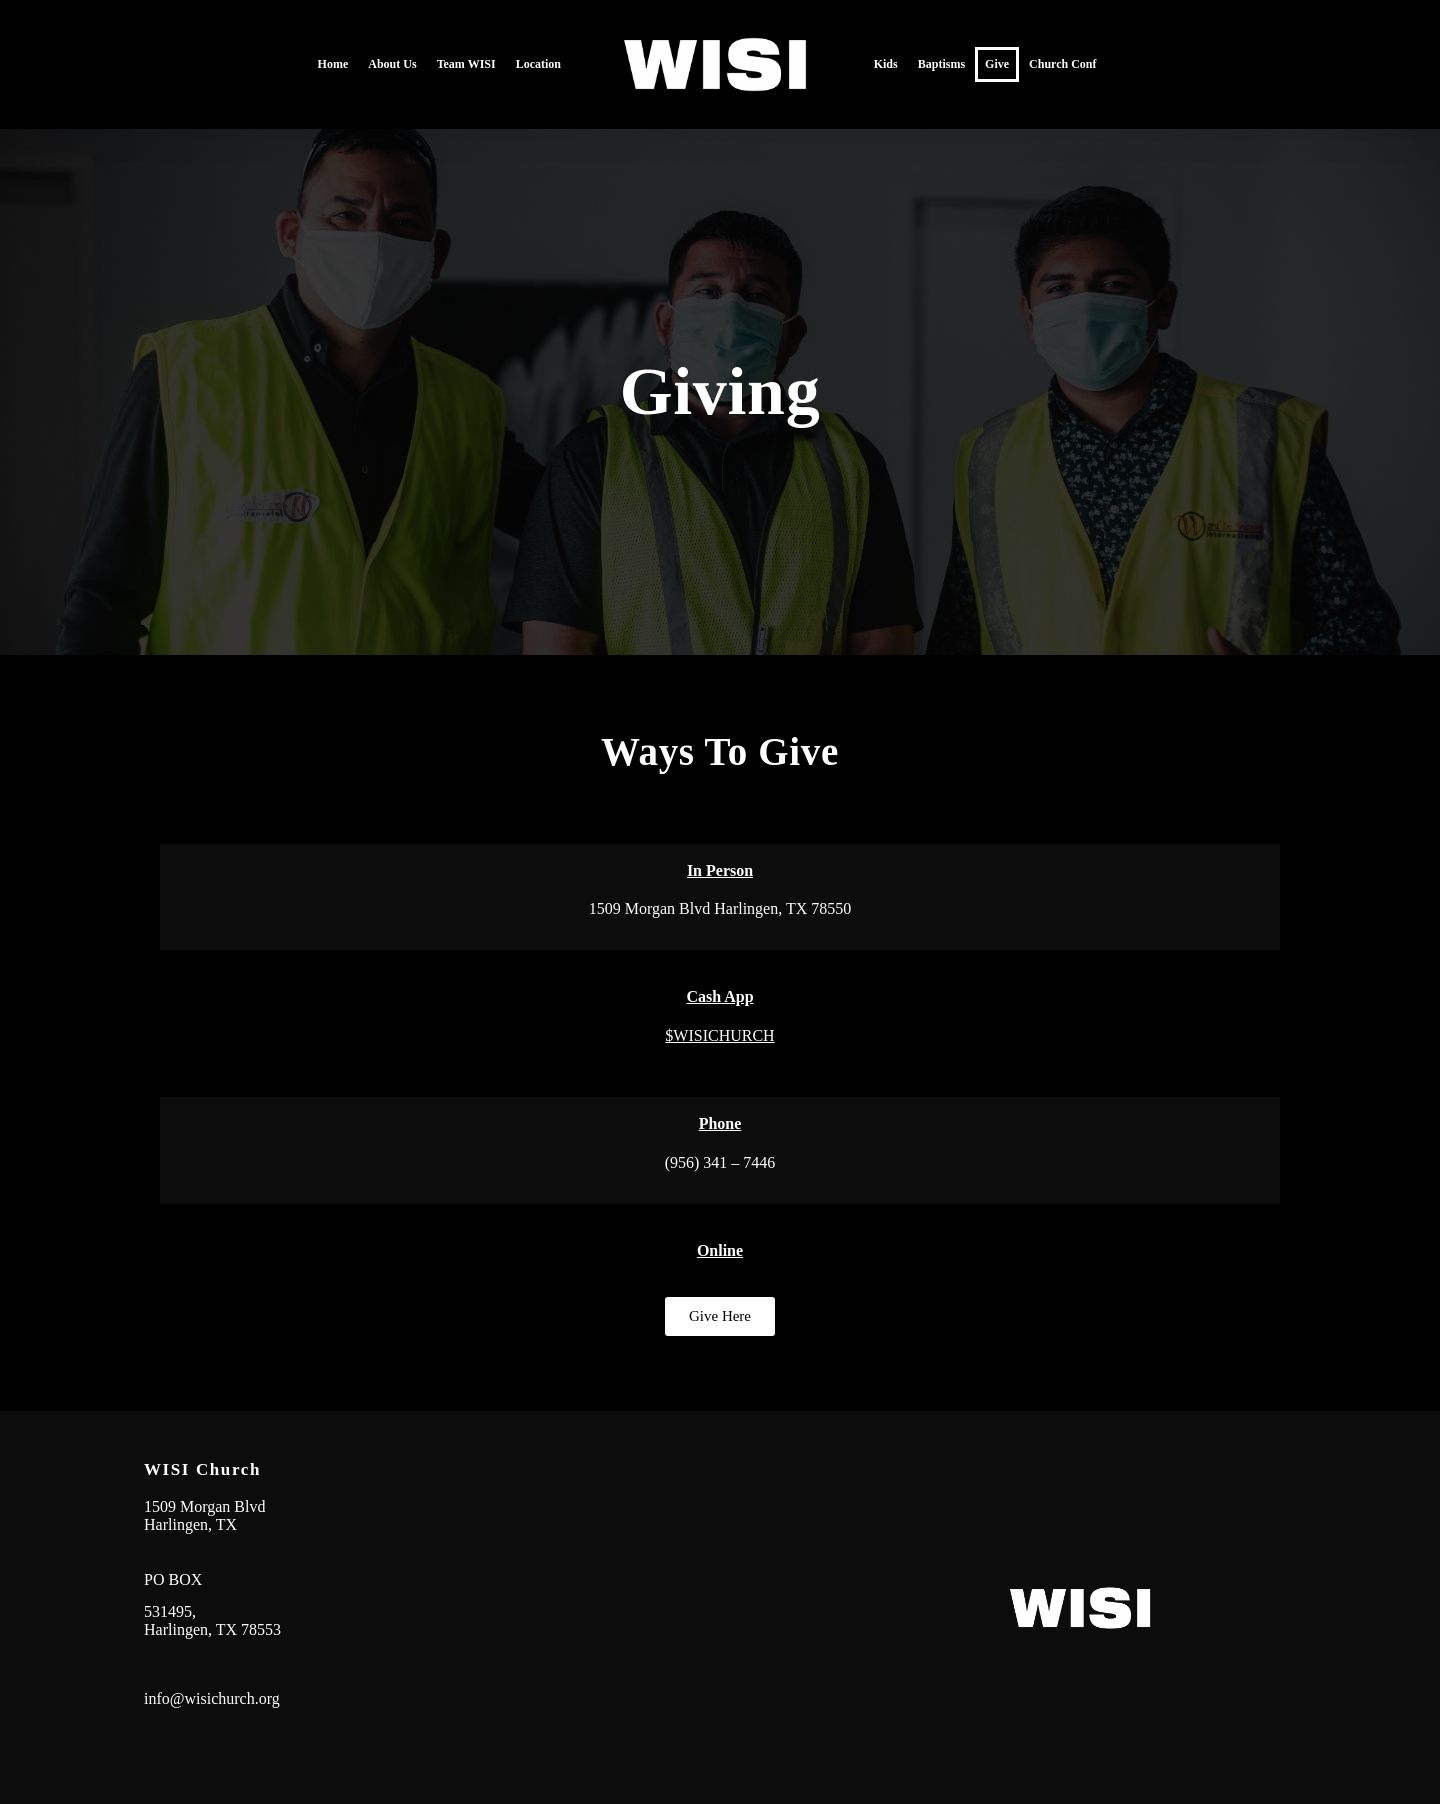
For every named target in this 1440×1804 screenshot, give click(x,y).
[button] (720, 1316)
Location (538, 64)
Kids (886, 64)
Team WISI (466, 64)
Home (333, 64)
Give (997, 64)
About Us (392, 64)
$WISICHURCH (719, 1035)
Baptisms (941, 64)
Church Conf (1062, 64)
